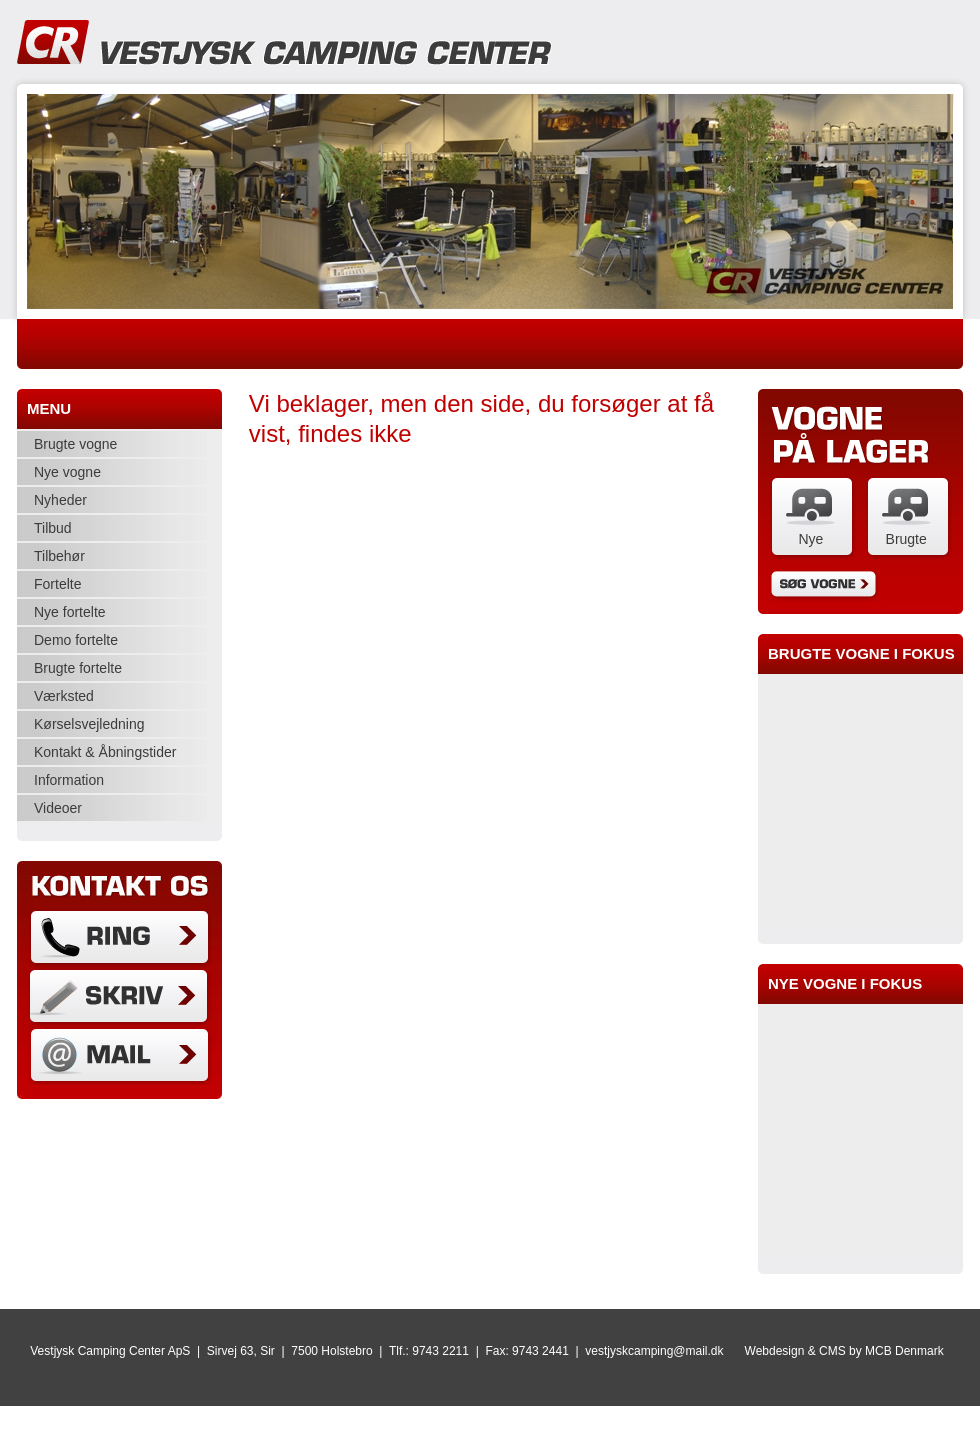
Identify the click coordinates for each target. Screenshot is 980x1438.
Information (69, 780)
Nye (810, 539)
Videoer (58, 808)
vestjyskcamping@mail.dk (654, 1351)
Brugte (906, 539)
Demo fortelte (76, 640)
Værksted (64, 696)
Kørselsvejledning (89, 724)
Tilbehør (59, 556)
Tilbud (53, 528)
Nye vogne (67, 472)
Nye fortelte (70, 612)
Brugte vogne (75, 444)
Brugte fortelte (78, 668)
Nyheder (60, 500)
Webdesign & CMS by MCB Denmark (844, 1351)
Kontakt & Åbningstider (105, 752)
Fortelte (57, 584)
